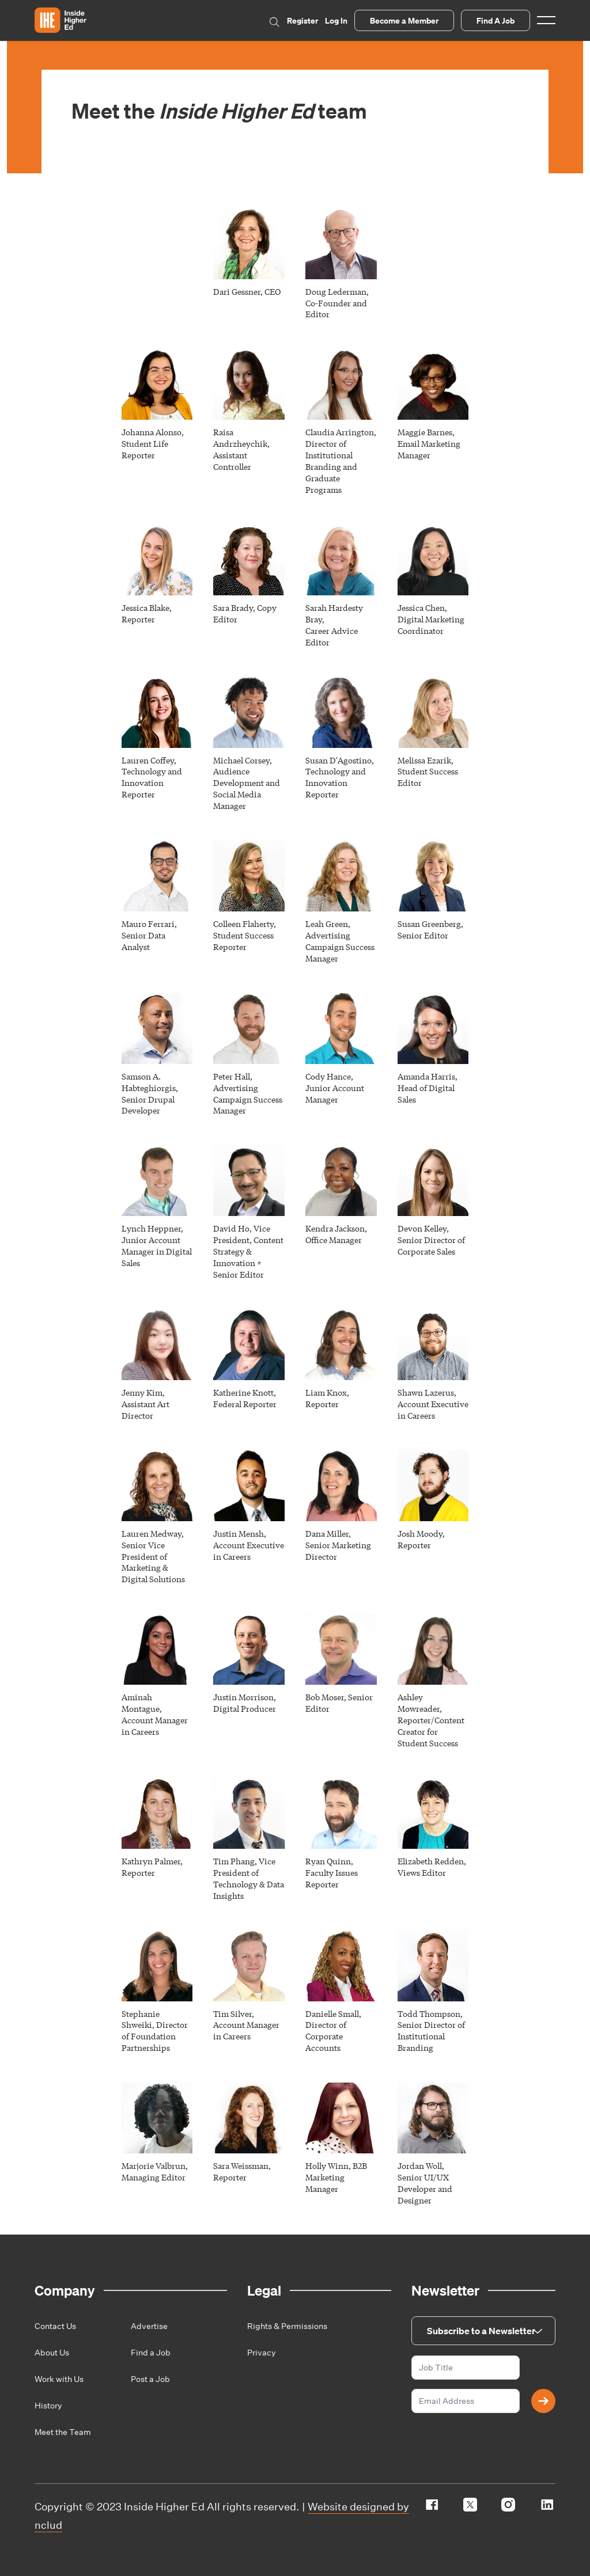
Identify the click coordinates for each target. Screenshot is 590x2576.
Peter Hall (231, 1076)
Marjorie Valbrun (154, 2165)
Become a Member (404, 20)
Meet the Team (63, 2432)
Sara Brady (233, 607)
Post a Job (150, 2379)
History (48, 2405)
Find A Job (495, 20)
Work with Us (59, 2379)
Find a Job (151, 2352)
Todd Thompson (429, 2013)
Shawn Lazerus (426, 1392)
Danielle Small (332, 2013)
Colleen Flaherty (243, 923)
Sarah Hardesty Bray (334, 613)
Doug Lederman (335, 291)
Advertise (149, 2326)
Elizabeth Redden (431, 1861)
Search (274, 22)
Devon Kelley (422, 1228)
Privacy (261, 2352)
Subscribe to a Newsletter (481, 2330)
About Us (52, 2352)
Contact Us (55, 2326)
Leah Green (326, 923)
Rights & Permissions (287, 2326)
